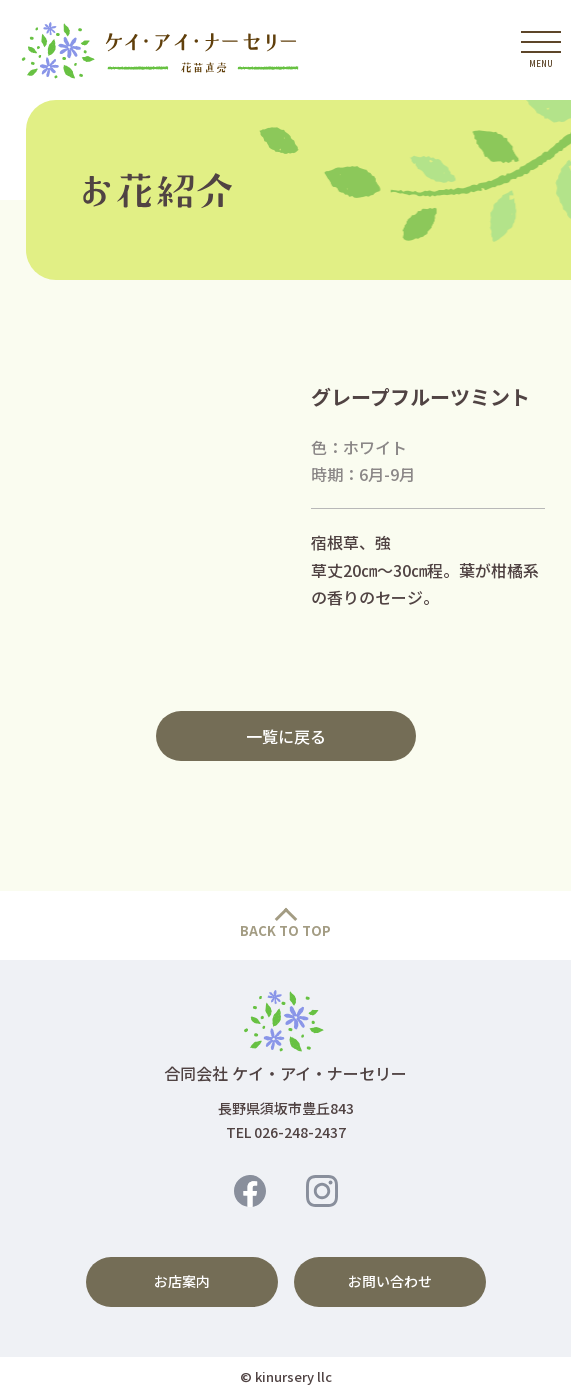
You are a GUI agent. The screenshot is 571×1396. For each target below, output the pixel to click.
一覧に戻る (286, 736)
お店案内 (182, 1281)
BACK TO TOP (285, 930)
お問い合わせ (390, 1281)
